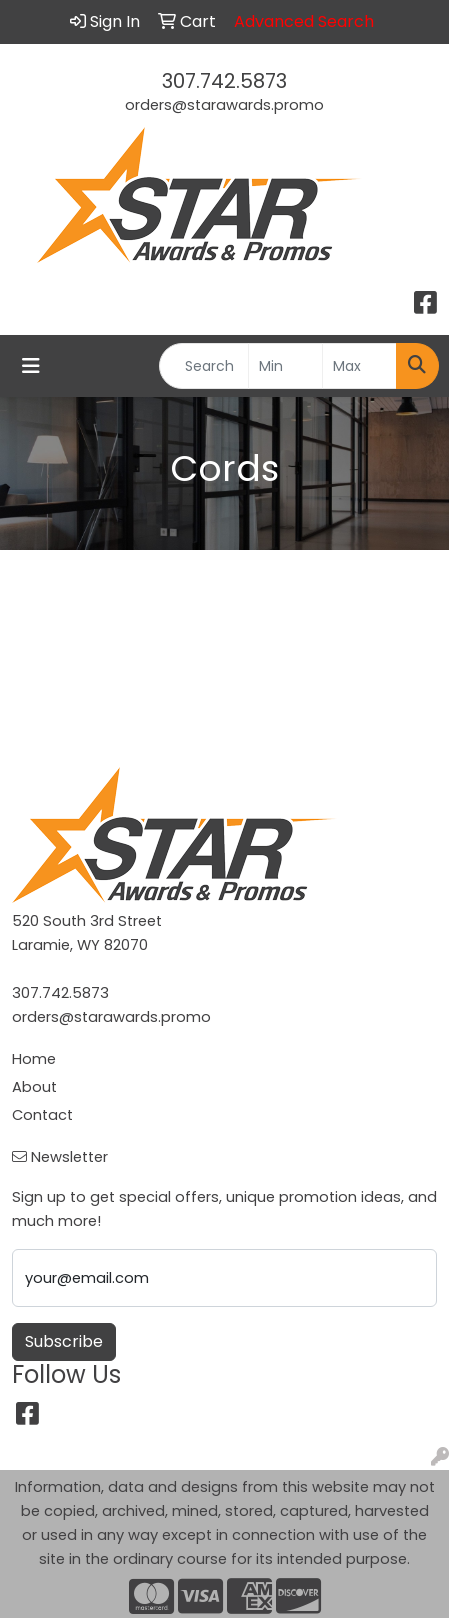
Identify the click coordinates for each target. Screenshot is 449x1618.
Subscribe (64, 1341)
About (34, 1087)
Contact (42, 1115)
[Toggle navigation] (31, 366)
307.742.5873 (224, 81)
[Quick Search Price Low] (285, 366)
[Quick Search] (204, 366)
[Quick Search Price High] (359, 366)
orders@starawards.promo (224, 105)
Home (34, 1059)
